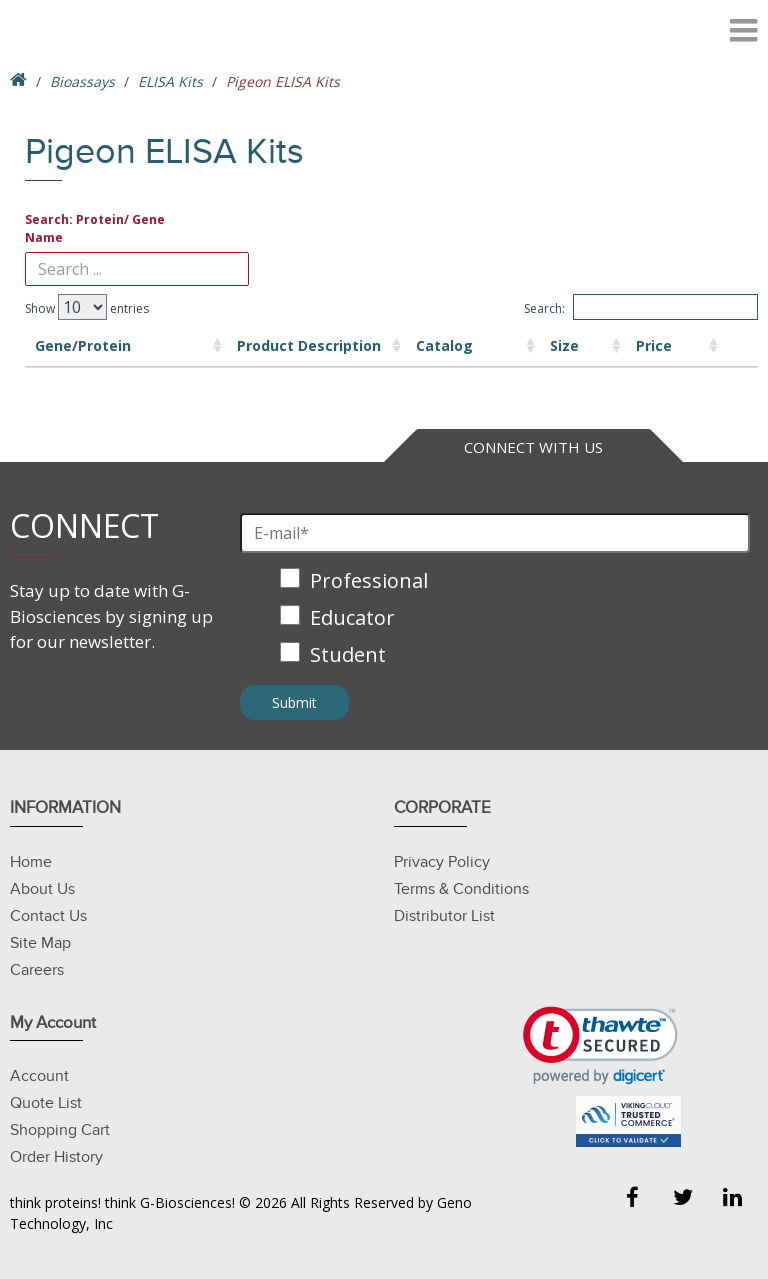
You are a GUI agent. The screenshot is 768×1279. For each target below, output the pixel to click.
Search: (641, 307)
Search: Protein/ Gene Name (95, 228)
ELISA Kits (170, 81)
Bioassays (82, 81)
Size (456, 345)
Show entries (87, 307)
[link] (600, 1045)
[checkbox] (495, 619)
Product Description (223, 345)
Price (569, 345)
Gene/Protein (83, 345)
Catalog (360, 345)
